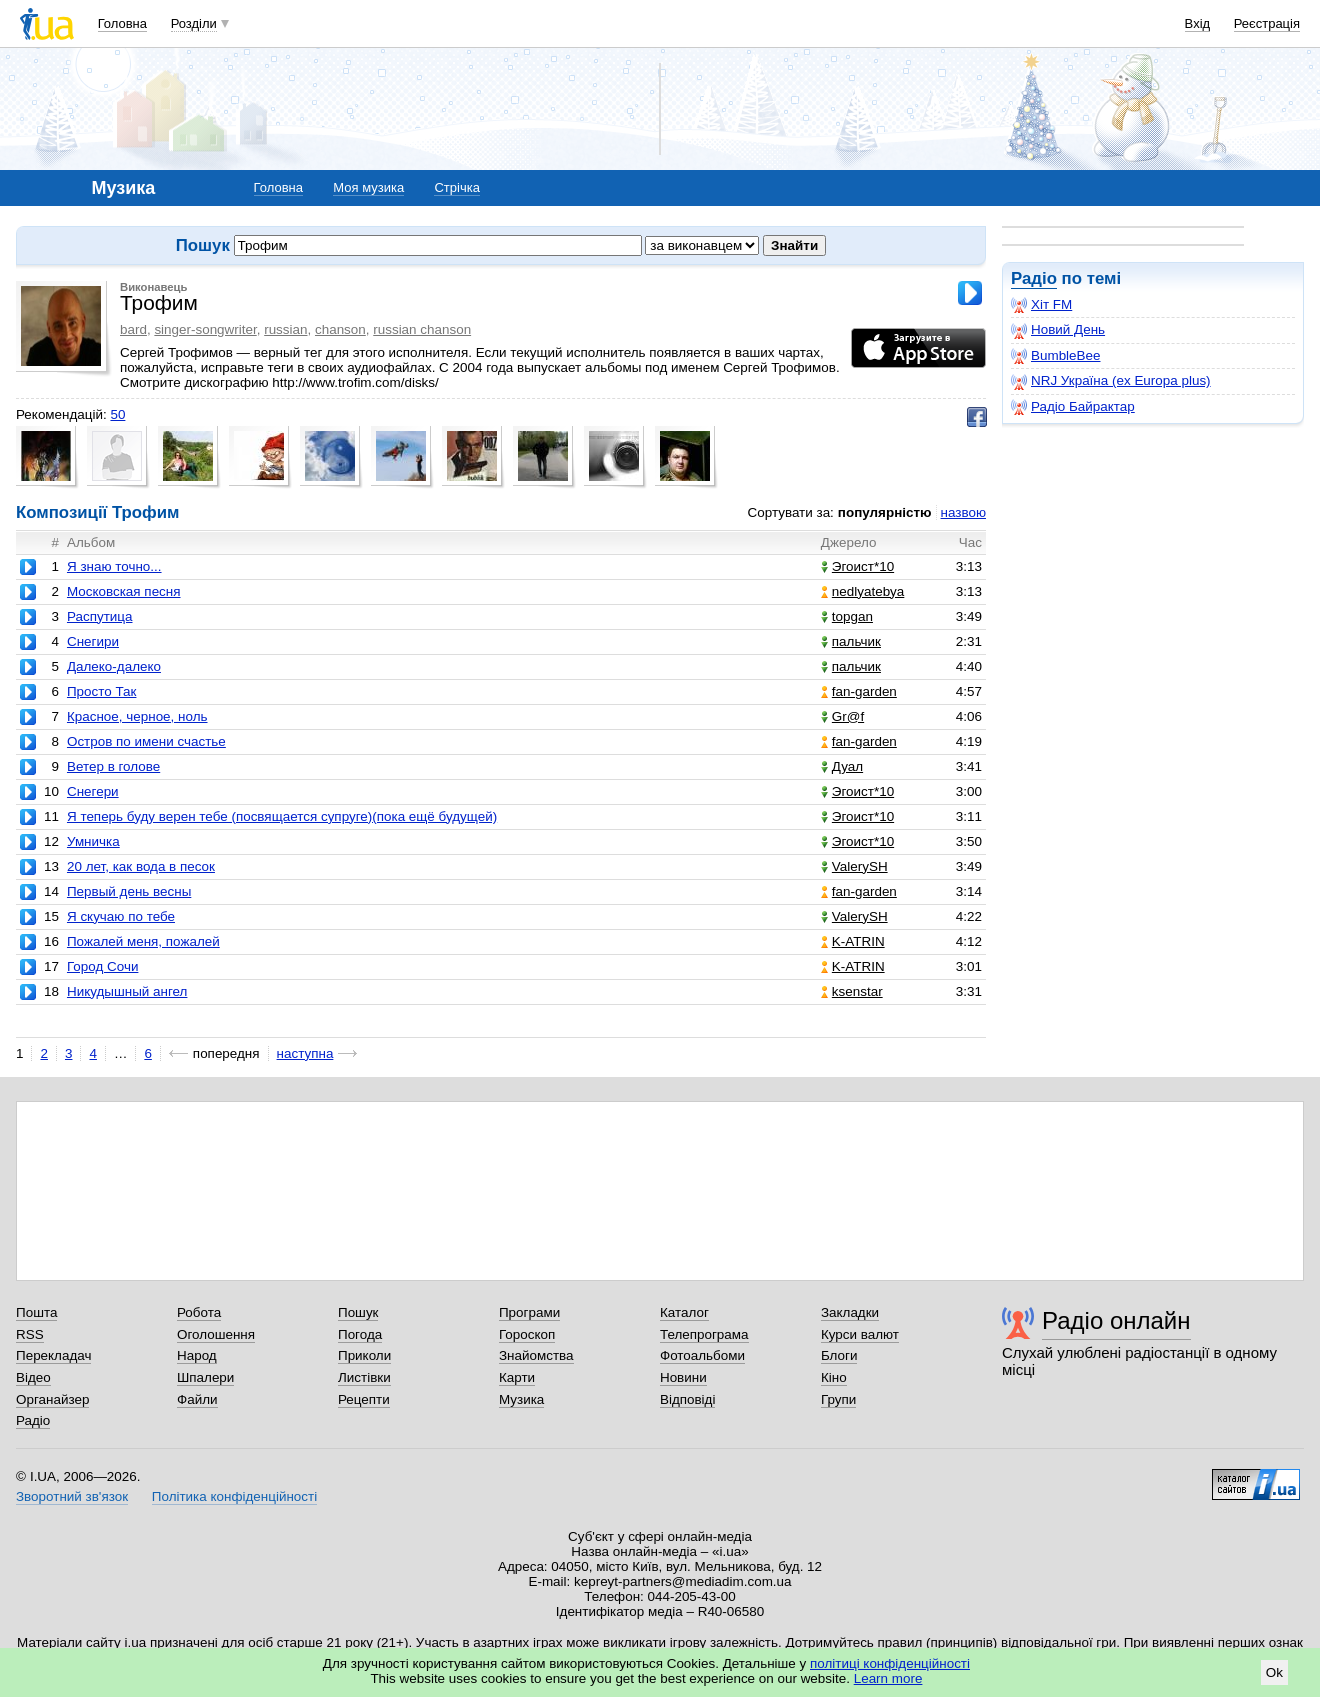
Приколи (364, 1355)
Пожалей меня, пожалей (143, 941)
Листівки (364, 1377)
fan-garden (859, 691)
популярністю (885, 512)
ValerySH (854, 866)
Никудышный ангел (127, 991)
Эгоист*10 (857, 566)
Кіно (834, 1377)
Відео (33, 1377)
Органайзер (52, 1399)
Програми (529, 1312)
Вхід (1198, 23)
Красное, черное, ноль (137, 716)
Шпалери (205, 1377)
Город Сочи (102, 966)
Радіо (1034, 278)
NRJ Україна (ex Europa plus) (1111, 381)
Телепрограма (704, 1334)
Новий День (1058, 330)
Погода (360, 1334)
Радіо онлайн (1116, 1320)
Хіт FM (1041, 305)
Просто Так (102, 691)
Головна (122, 23)
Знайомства (536, 1355)
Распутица (100, 616)
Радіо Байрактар (1073, 407)
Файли (197, 1399)
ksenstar (852, 991)
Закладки (850, 1312)
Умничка (93, 841)
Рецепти (364, 1399)
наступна (305, 1053)
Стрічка (456, 187)
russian (285, 329)
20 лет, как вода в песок (141, 866)
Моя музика (368, 187)
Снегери (93, 791)
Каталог (684, 1312)
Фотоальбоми (702, 1355)
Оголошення (216, 1334)
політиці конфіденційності (890, 1663)
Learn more (888, 1678)
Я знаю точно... (114, 566)
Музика (521, 1399)
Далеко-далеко (114, 666)
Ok (1274, 1672)
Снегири (93, 641)
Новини (683, 1377)
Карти (517, 1377)
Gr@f (842, 716)
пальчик (851, 641)
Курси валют (860, 1334)
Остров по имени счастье (146, 741)
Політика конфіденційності (234, 1496)
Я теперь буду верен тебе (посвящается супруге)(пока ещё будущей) (282, 816)
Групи (838, 1399)
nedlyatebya (862, 591)
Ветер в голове (113, 766)
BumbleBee (1055, 356)
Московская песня (124, 591)
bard (133, 329)
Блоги (839, 1355)
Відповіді (688, 1399)
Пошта (36, 1312)
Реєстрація (1267, 23)
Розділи (194, 23)
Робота (199, 1312)
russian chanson (422, 329)
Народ (197, 1355)
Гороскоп (527, 1334)
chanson (340, 329)
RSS (30, 1334)
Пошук (358, 1312)
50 (117, 414)
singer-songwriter (205, 329)
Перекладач (53, 1355)
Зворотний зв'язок (72, 1496)
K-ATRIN (853, 941)
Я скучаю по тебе (121, 916)
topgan (847, 616)
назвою (963, 512)
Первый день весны (129, 891)
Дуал (842, 766)
